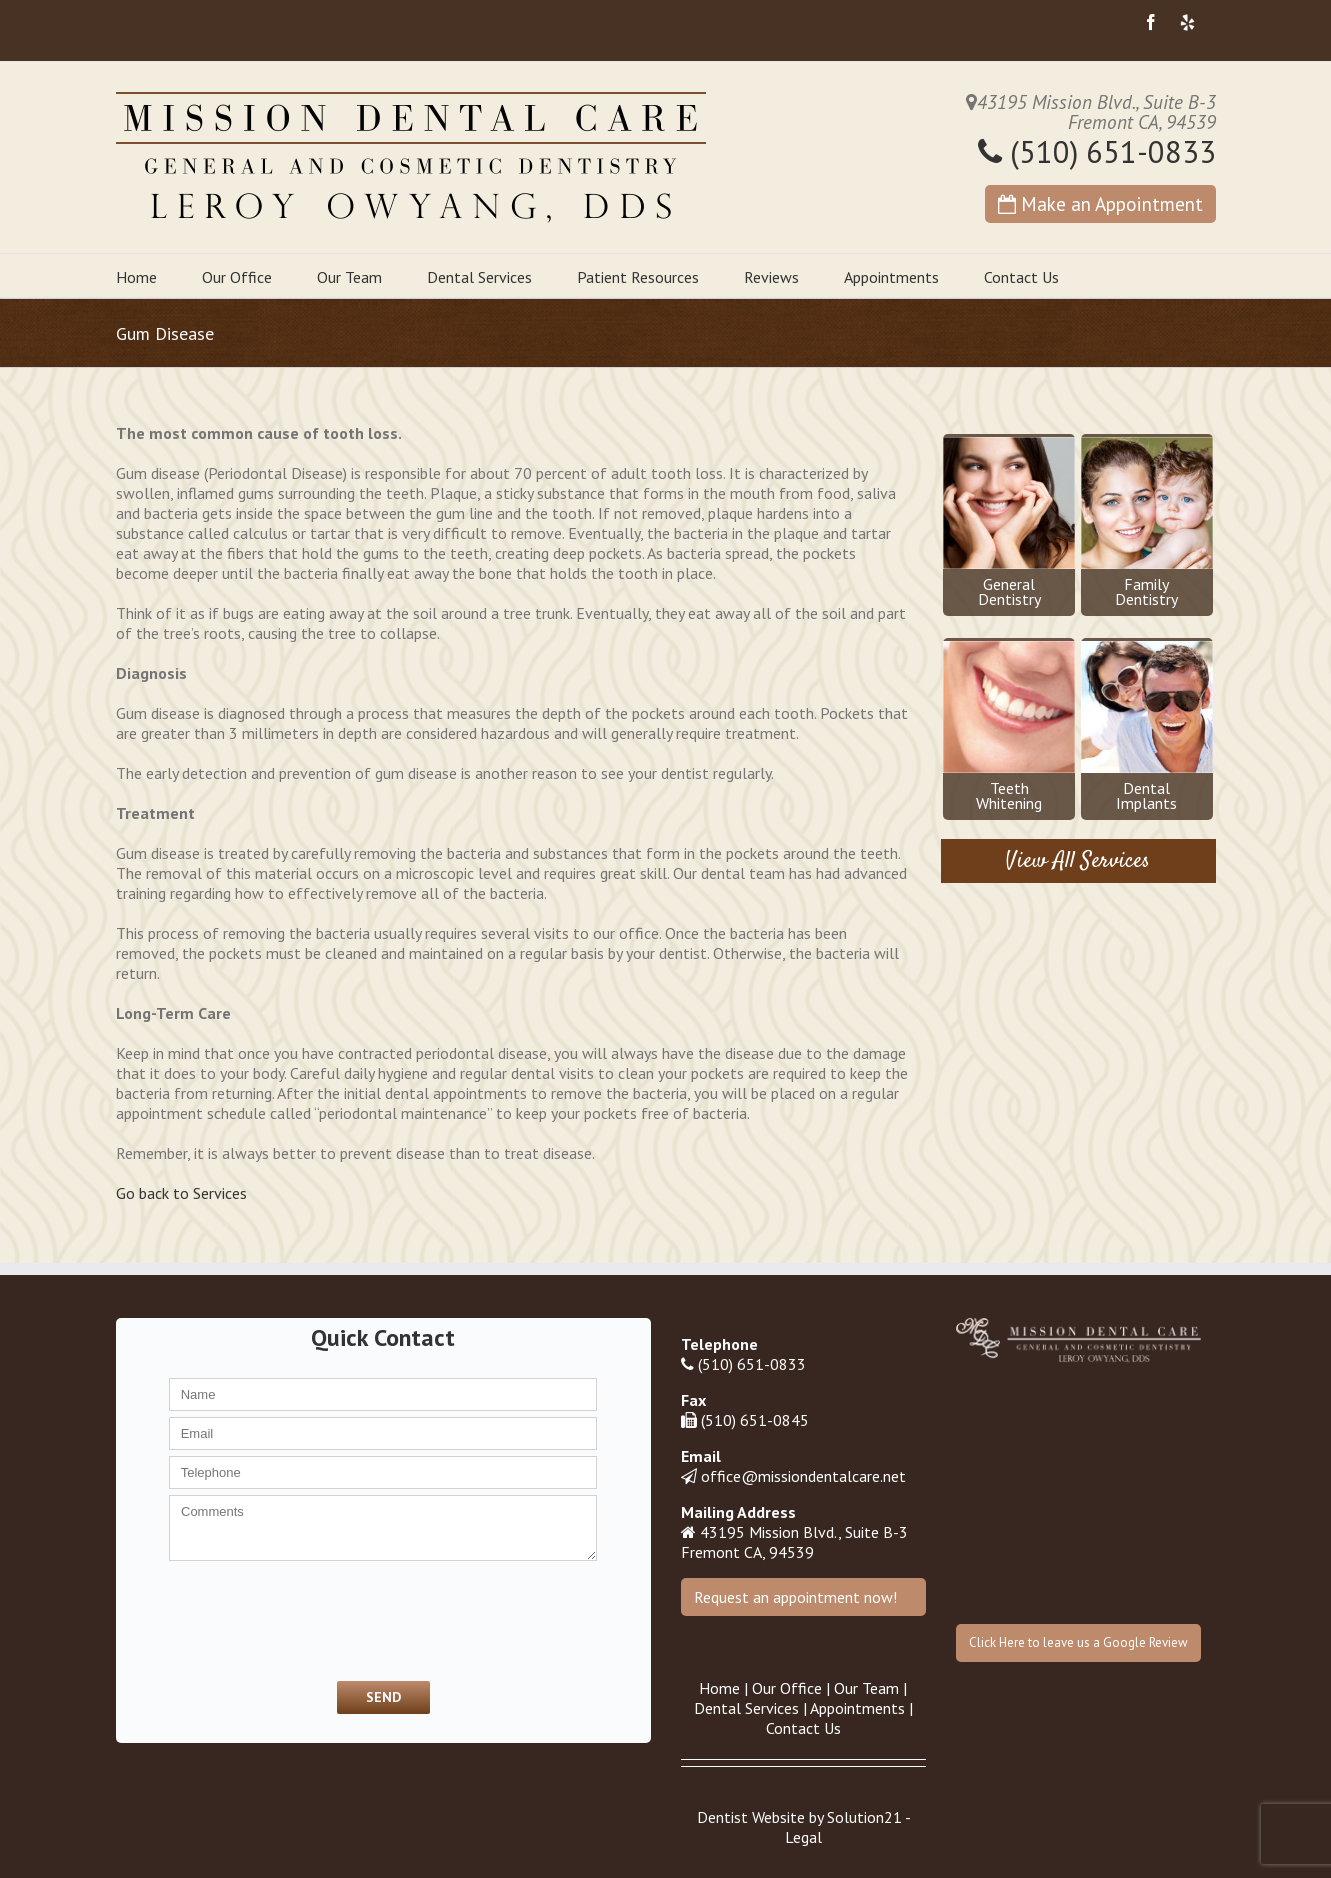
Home (136, 277)
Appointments (891, 277)
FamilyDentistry (1147, 523)
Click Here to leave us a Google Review (1078, 1642)
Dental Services (479, 277)
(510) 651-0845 (755, 1420)
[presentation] (268, 1619)
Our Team (349, 277)
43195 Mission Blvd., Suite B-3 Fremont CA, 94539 (794, 1542)
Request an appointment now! (795, 1597)
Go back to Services (181, 1193)
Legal (803, 1837)
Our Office (237, 277)
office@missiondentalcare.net (803, 1476)
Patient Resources (638, 277)
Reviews (771, 277)
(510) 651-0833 (1097, 151)
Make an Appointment (1100, 203)
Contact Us (1021, 277)
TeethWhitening (1009, 727)
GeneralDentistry (1009, 523)
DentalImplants (1147, 727)
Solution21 (864, 1817)
